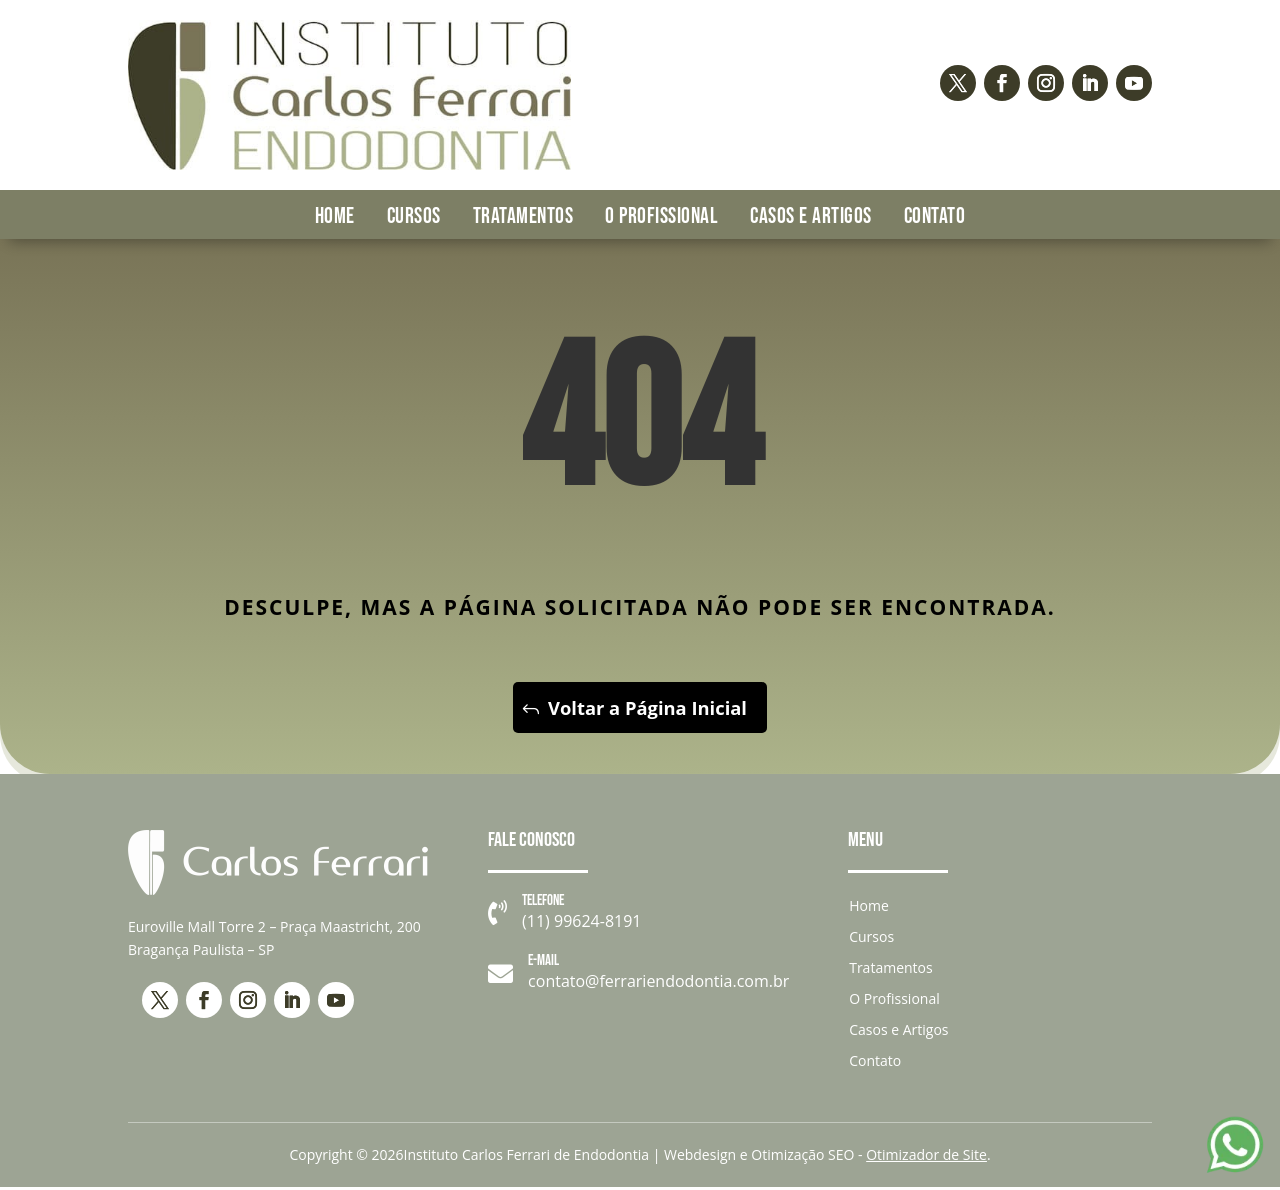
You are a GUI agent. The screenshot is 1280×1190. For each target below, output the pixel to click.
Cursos (414, 216)
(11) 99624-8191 (581, 923)
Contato (935, 216)
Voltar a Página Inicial (647, 708)
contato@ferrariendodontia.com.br (658, 984)
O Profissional (661, 216)
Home (335, 216)
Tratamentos (523, 216)
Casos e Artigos (811, 216)
